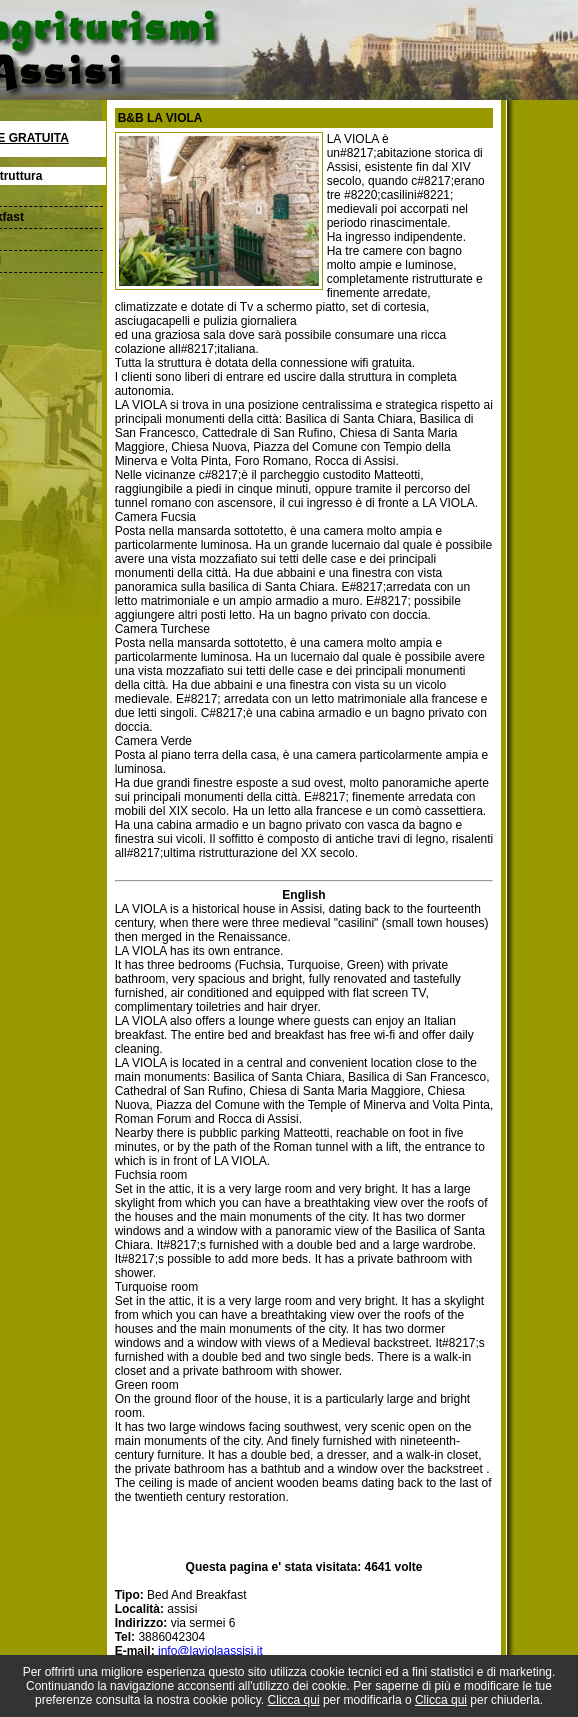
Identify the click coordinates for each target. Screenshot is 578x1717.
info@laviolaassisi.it (210, 1651)
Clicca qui (294, 1700)
